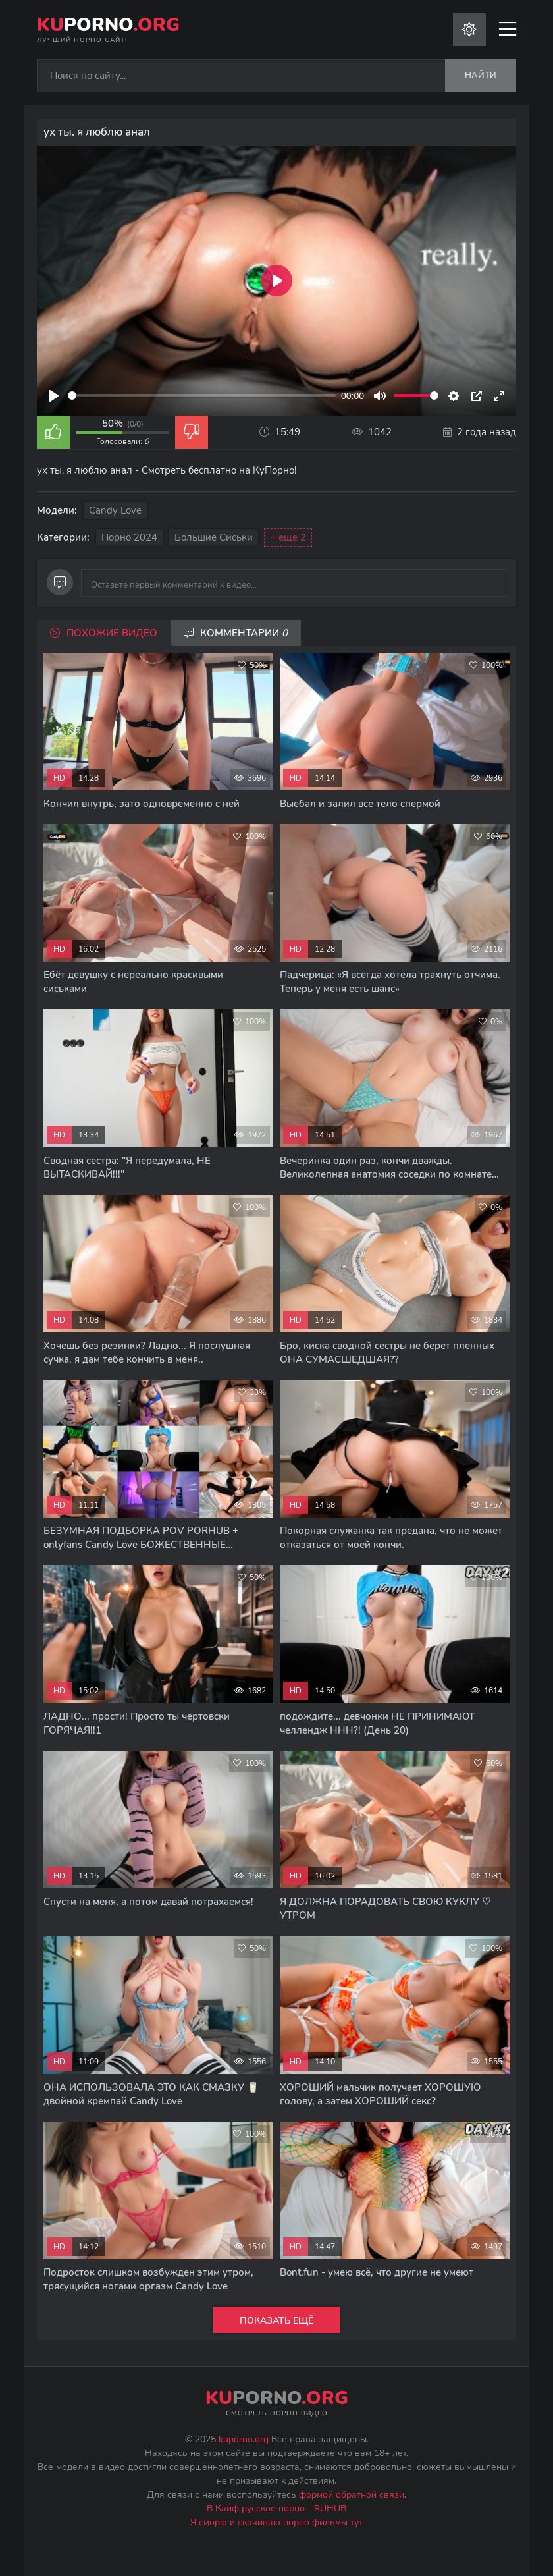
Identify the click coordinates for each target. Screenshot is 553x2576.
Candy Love (115, 510)
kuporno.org (244, 2439)
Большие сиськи (213, 537)
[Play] (54, 396)
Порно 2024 (129, 537)
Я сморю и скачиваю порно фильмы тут (276, 2522)
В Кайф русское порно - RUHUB (276, 2508)
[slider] (202, 395)
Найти (480, 76)
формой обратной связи (351, 2494)
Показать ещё (276, 2321)
